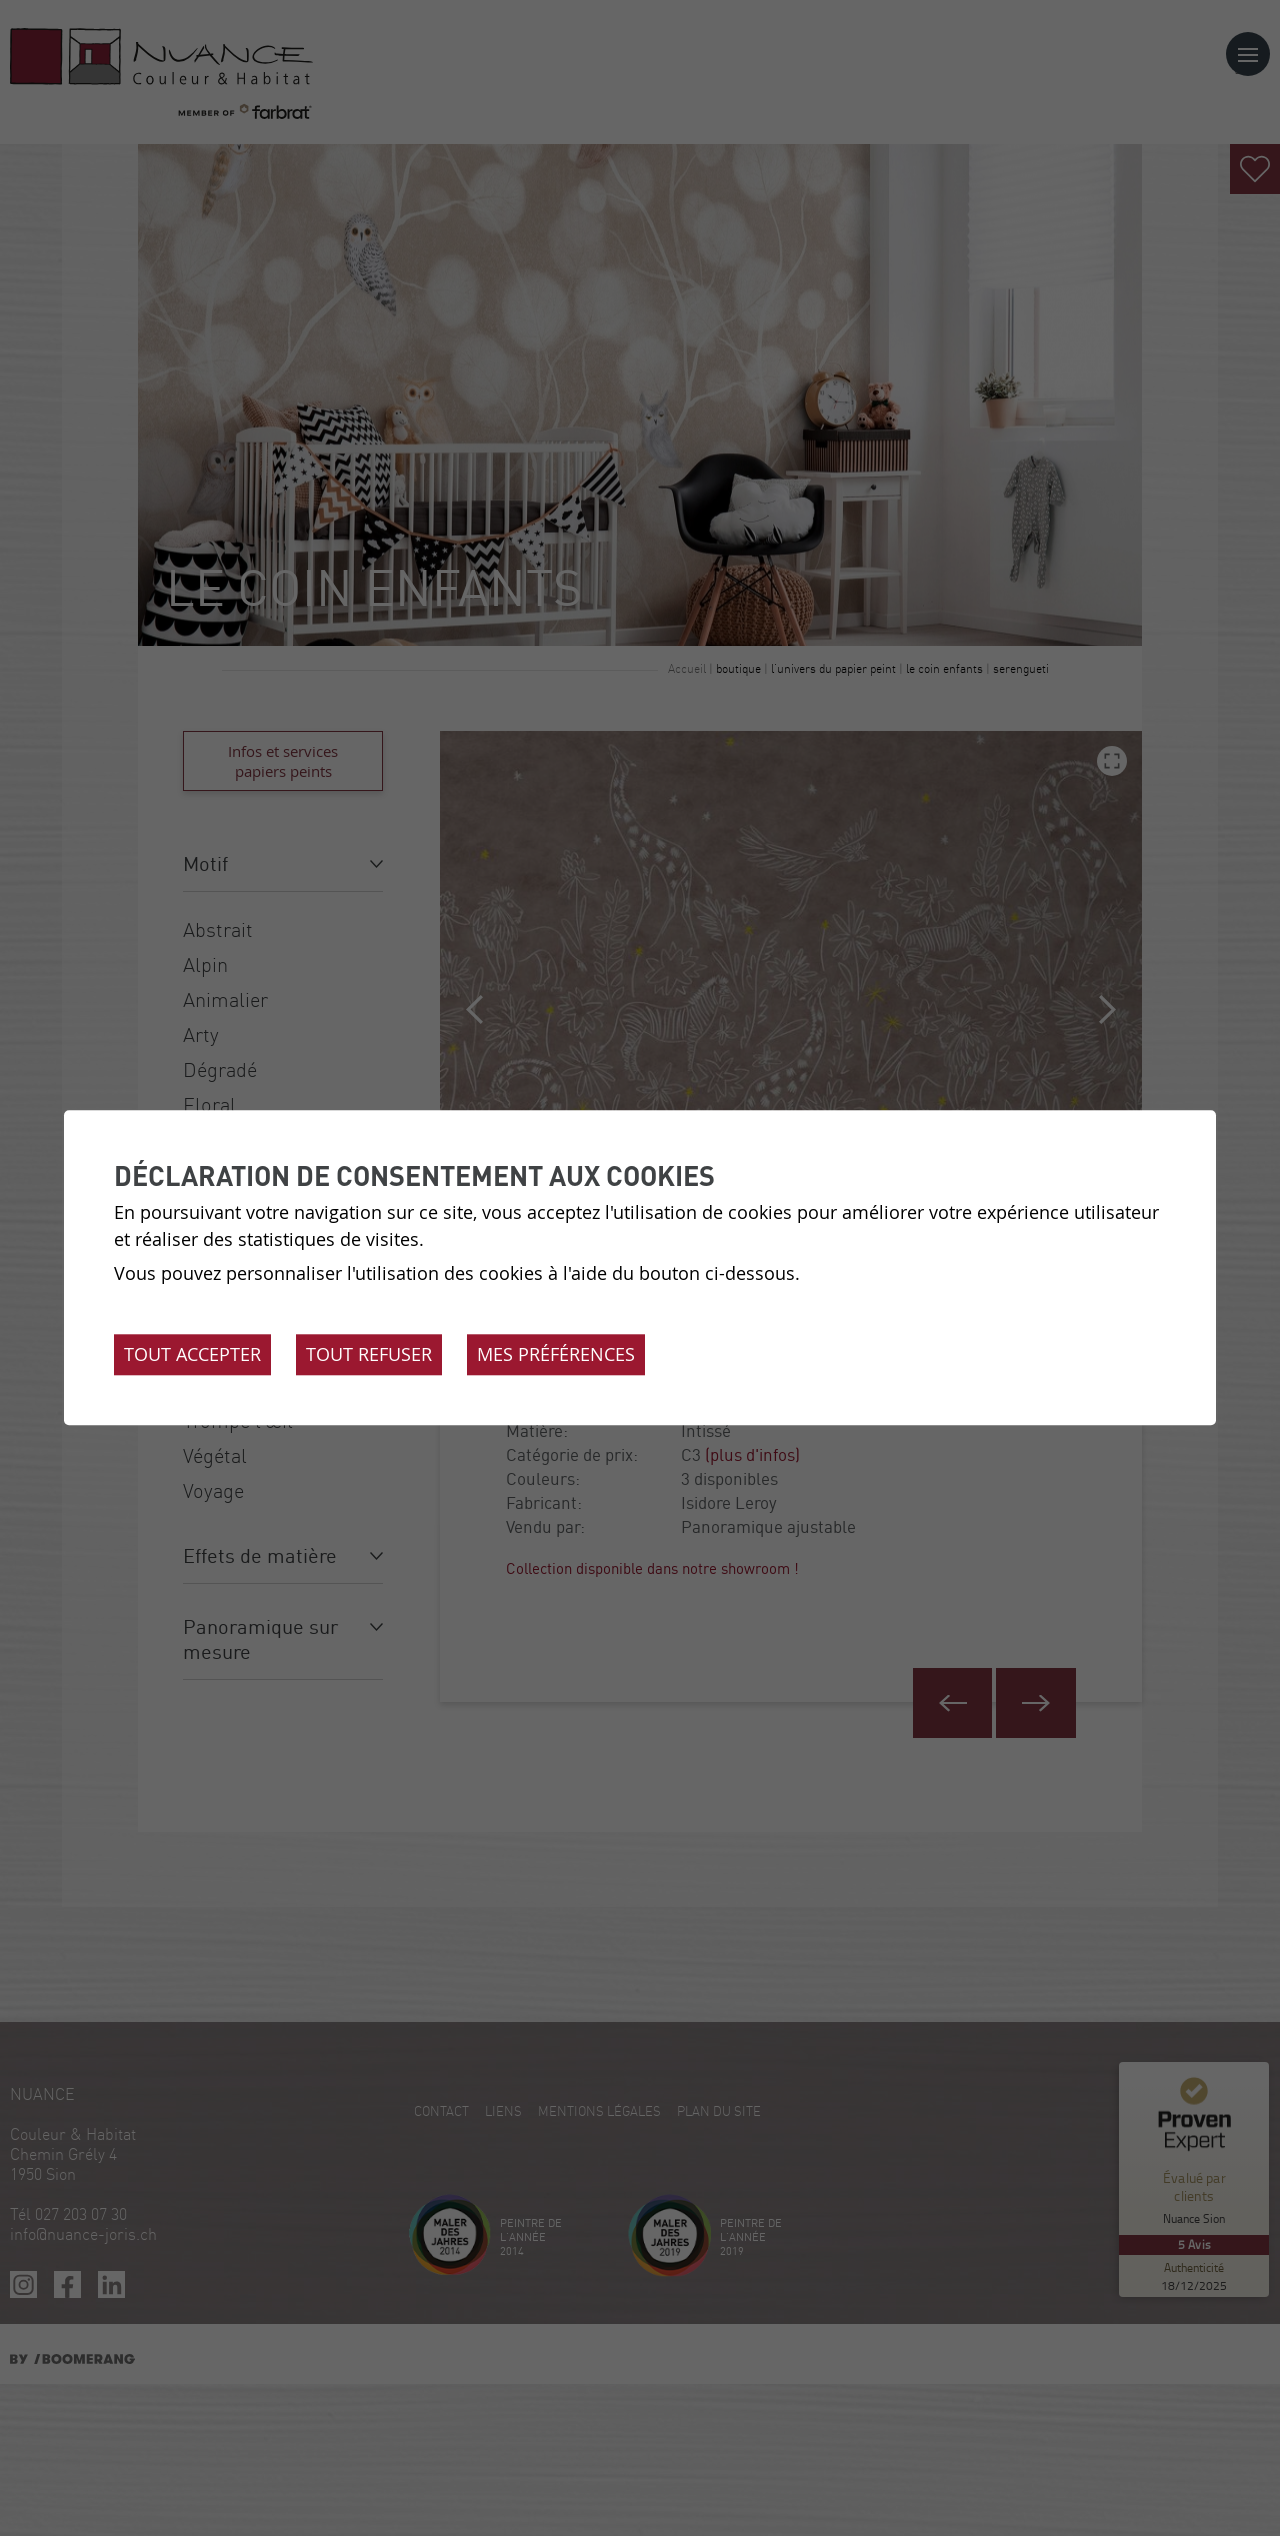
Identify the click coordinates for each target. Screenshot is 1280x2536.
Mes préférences (556, 1355)
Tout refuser (369, 1355)
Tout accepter (192, 1355)
